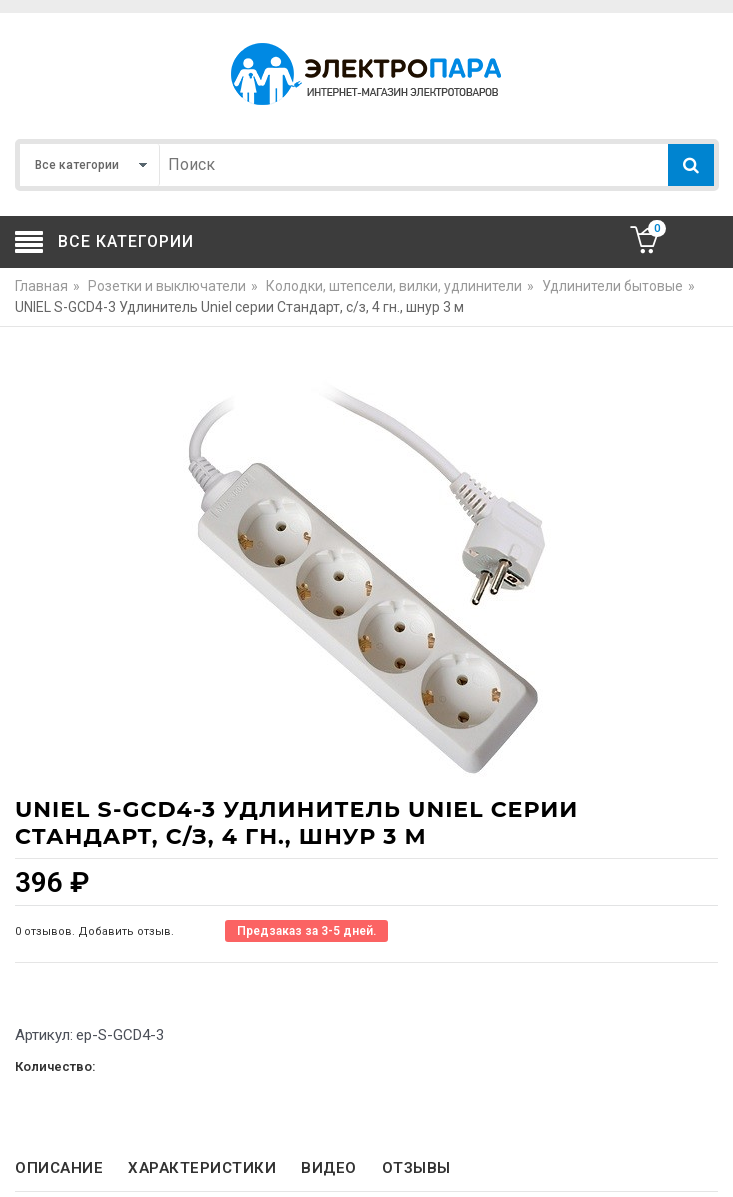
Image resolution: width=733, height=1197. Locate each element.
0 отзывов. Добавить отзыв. (94, 931)
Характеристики (202, 1168)
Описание (59, 1168)
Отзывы (416, 1168)
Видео (329, 1168)
